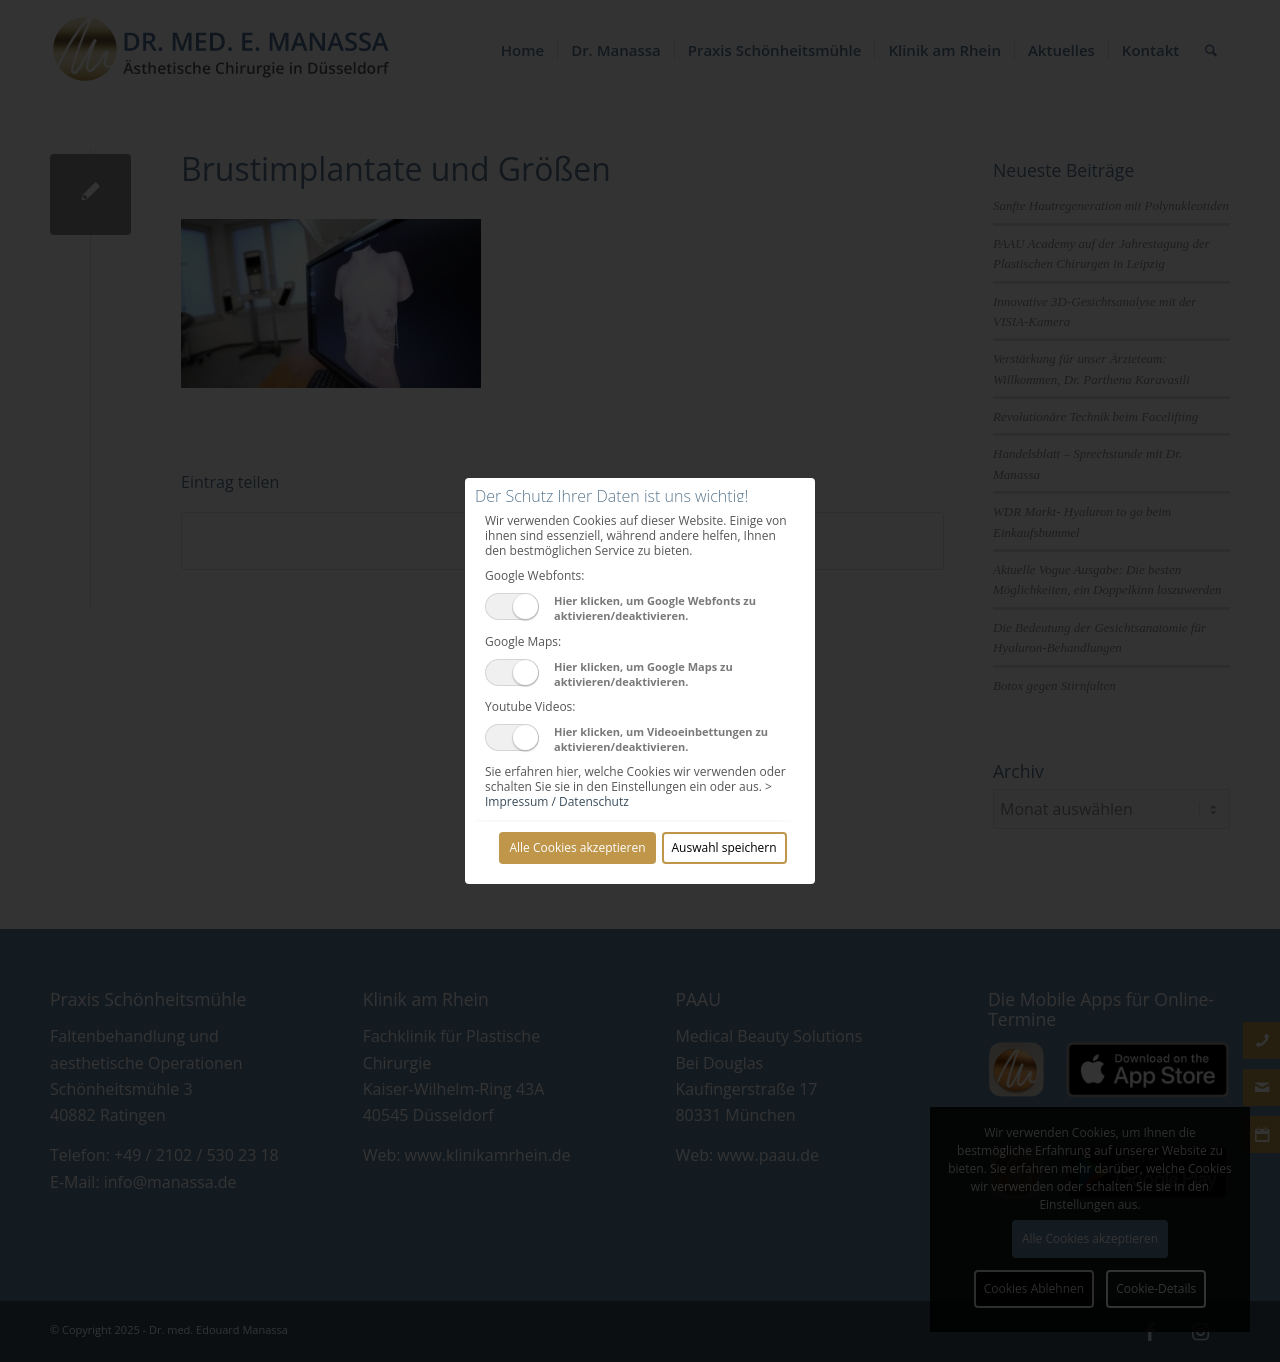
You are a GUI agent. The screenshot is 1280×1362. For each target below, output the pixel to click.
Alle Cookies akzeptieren (577, 847)
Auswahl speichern (724, 847)
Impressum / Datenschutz (557, 801)
